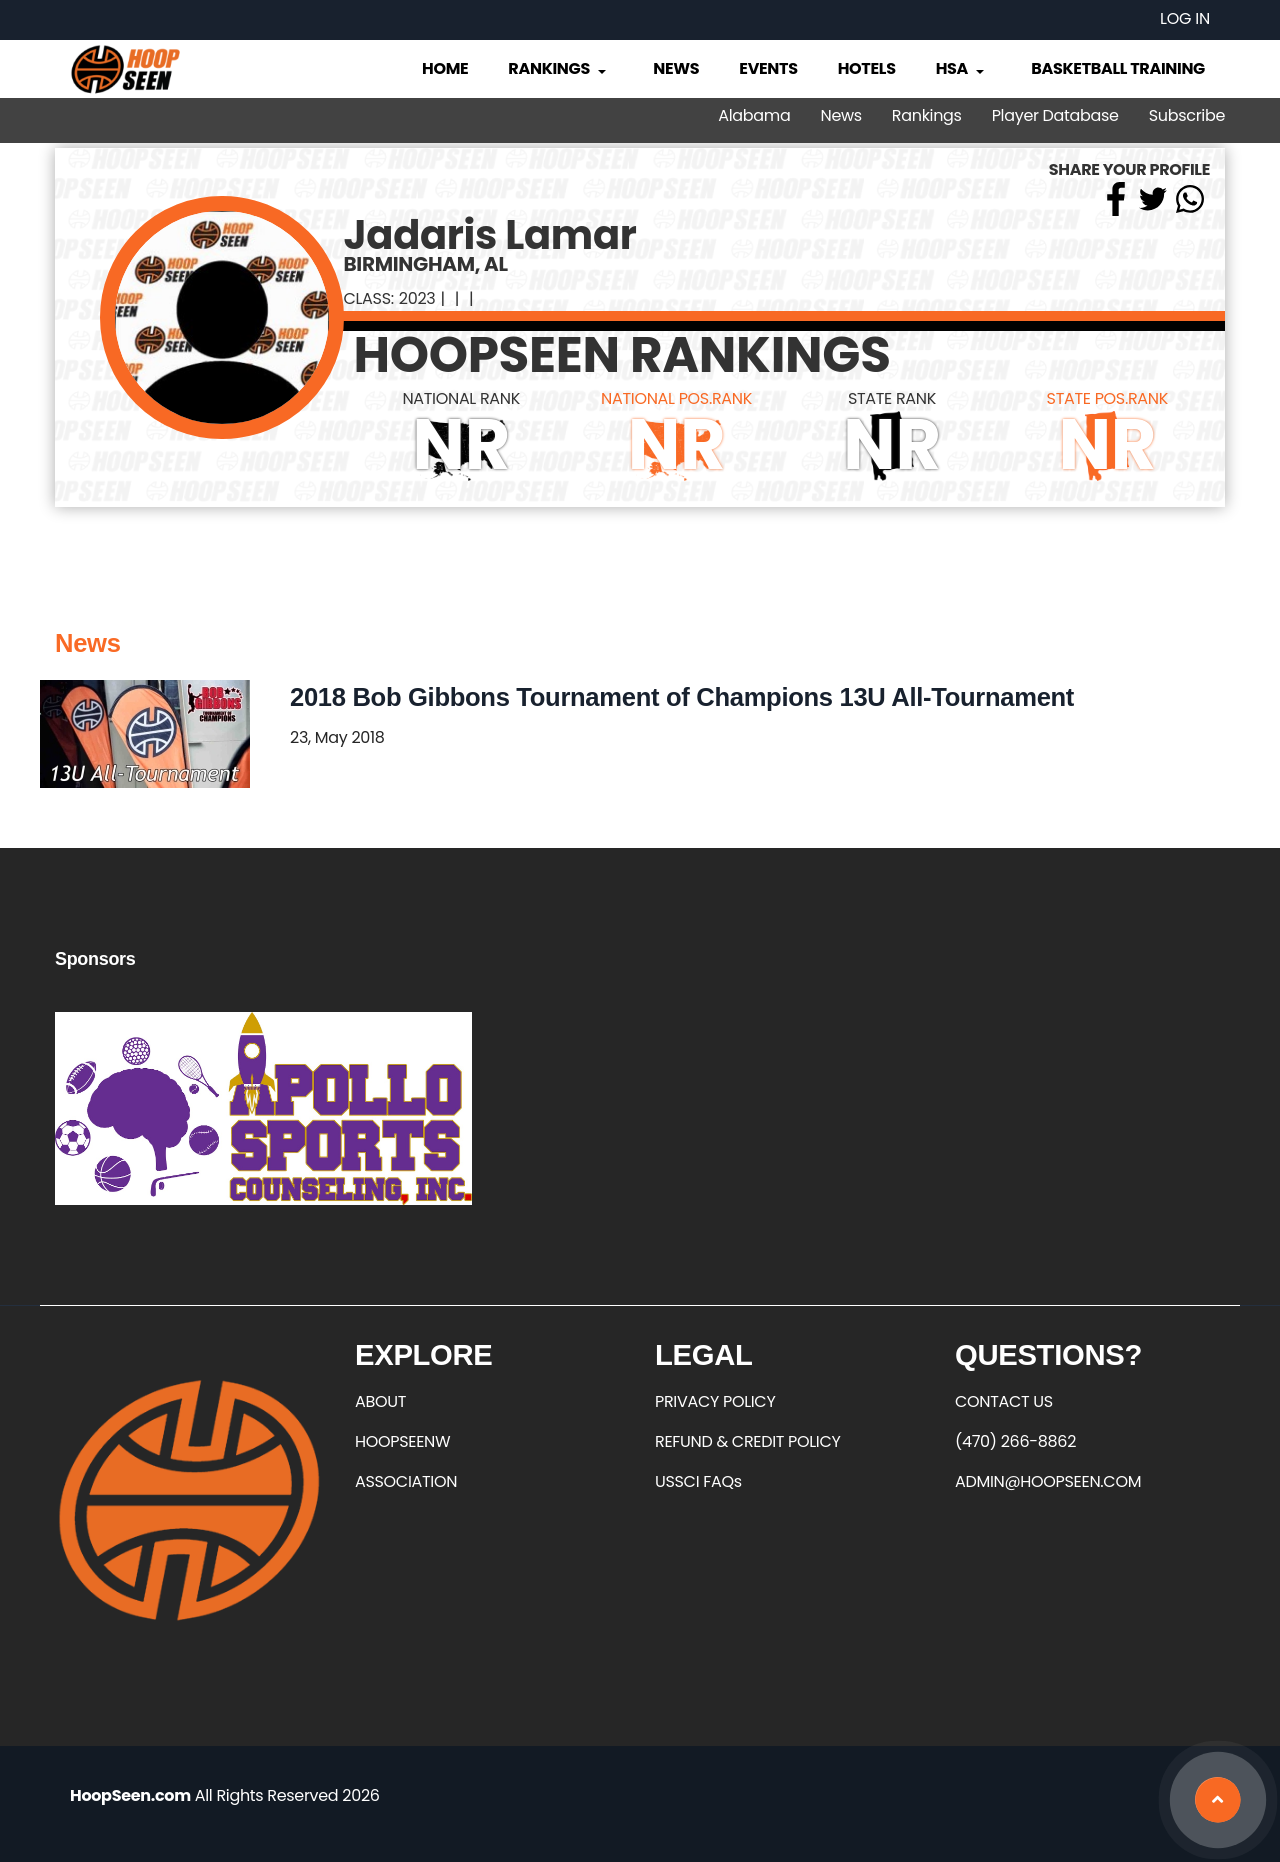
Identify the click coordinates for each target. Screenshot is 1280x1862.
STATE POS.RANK (1107, 398)
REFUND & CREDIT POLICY (748, 1441)
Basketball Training (1118, 68)
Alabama (754, 115)
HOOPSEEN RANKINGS (622, 355)
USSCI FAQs (698, 1481)
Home (445, 68)
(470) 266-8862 (1015, 1441)
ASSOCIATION (406, 1481)
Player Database (1055, 115)
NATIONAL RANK (461, 398)
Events (768, 68)
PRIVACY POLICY (715, 1401)
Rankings (558, 68)
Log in (1185, 18)
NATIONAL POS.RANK (676, 398)
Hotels (867, 68)
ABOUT (380, 1401)
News (676, 68)
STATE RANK (892, 398)
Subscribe (1187, 115)
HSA (962, 68)
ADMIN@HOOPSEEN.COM (1048, 1481)
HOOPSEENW (402, 1441)
